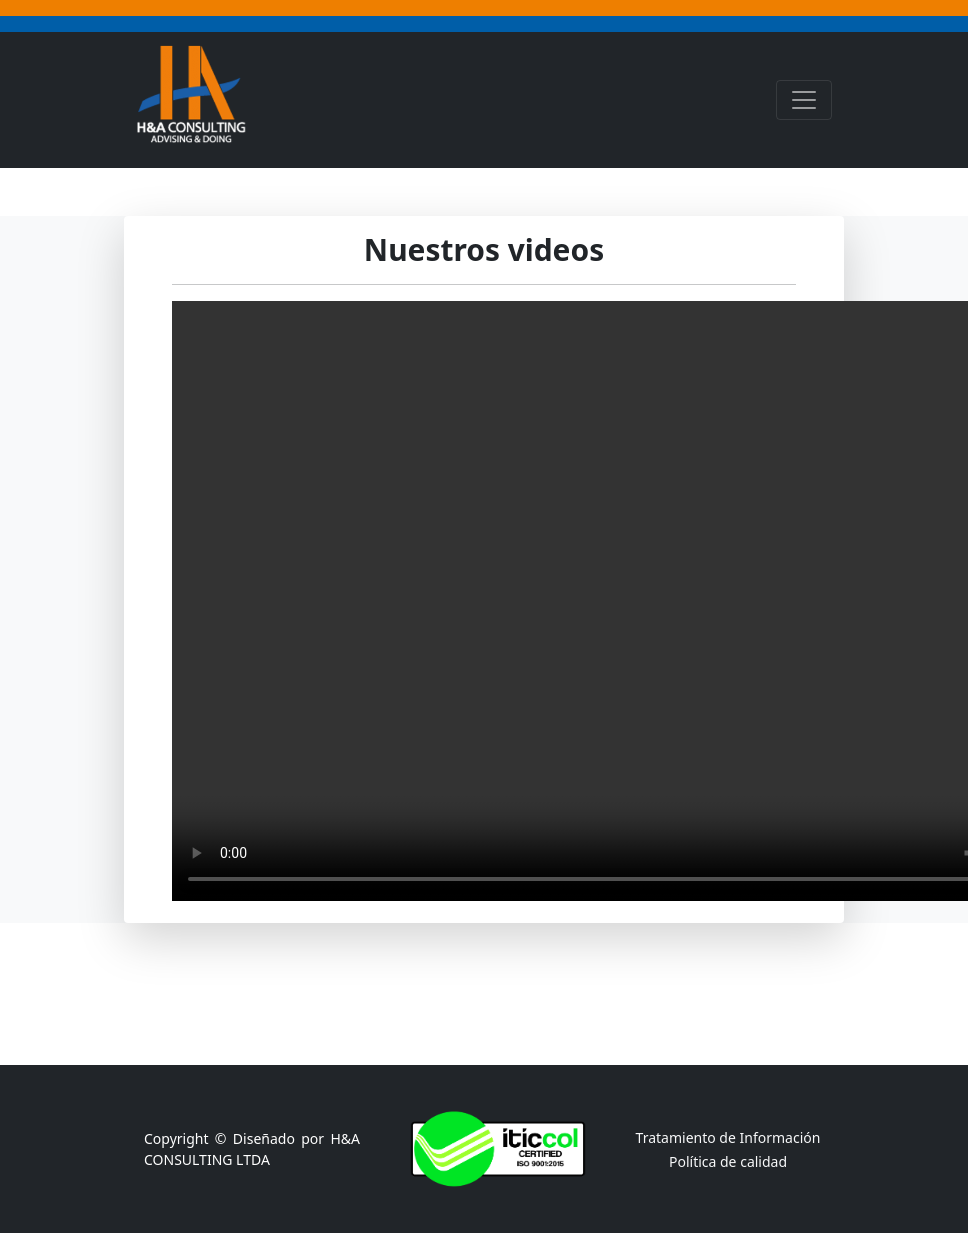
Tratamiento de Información (728, 1137)
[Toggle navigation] (804, 100)
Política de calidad (728, 1161)
